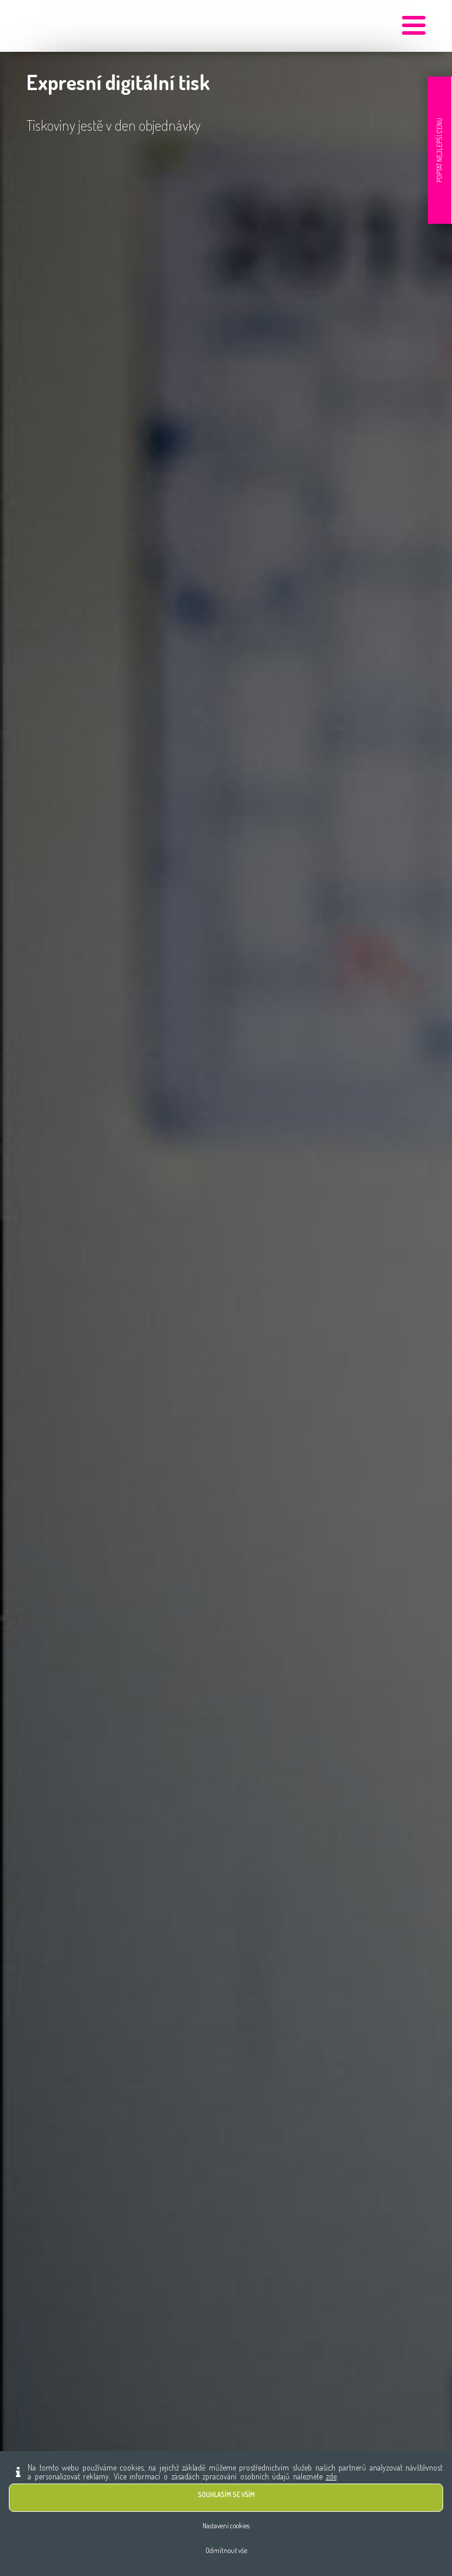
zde (331, 2476)
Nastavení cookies (226, 2525)
